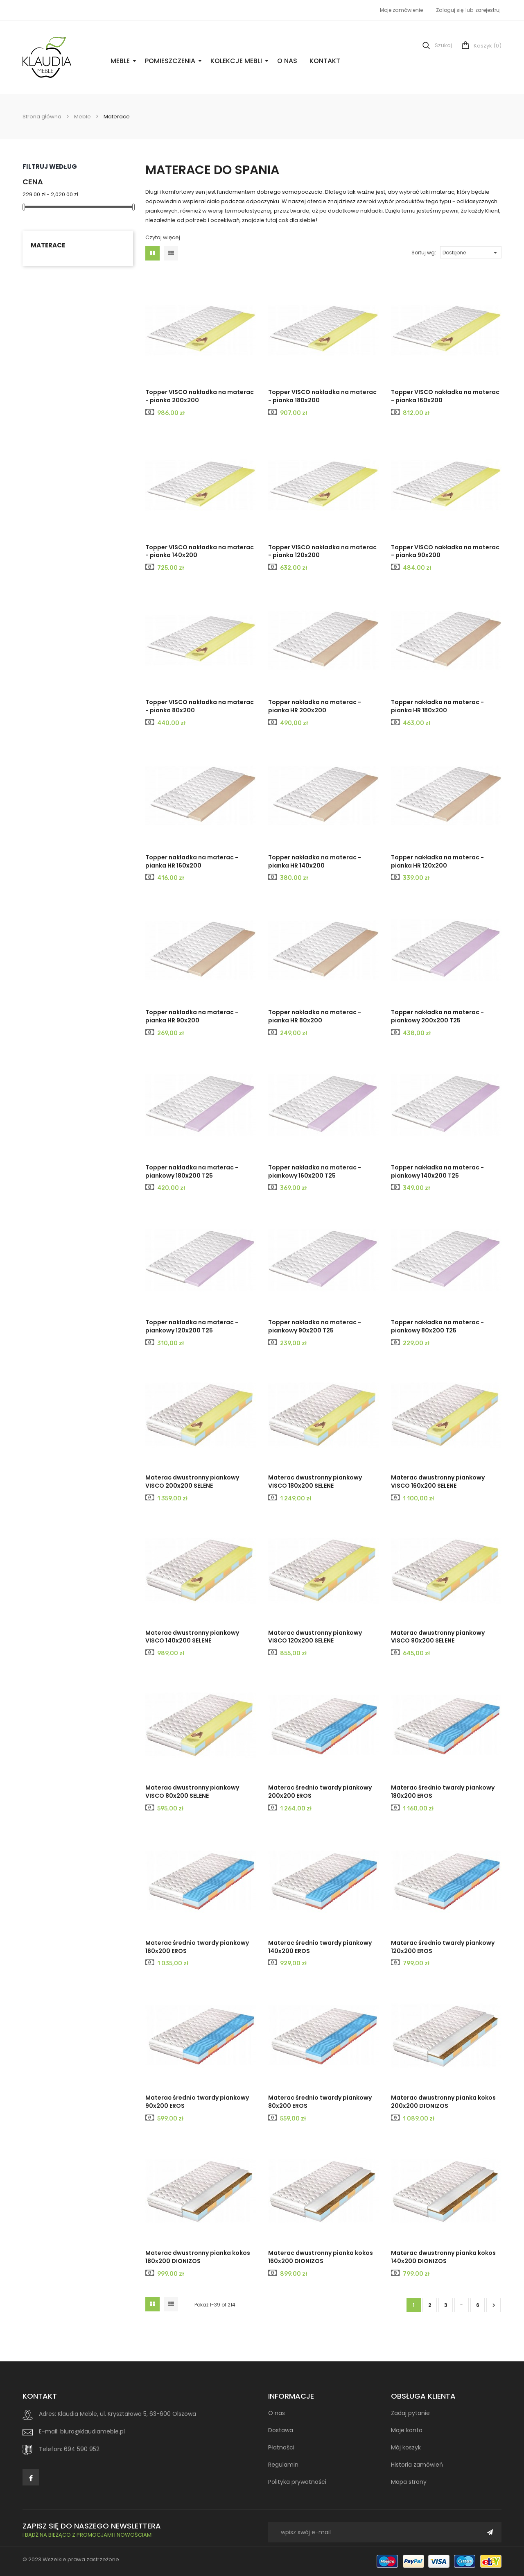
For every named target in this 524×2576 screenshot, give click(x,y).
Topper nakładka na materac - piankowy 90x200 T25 (314, 1326)
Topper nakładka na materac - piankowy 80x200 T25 (437, 1326)
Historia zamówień (417, 2464)
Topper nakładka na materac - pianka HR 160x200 (191, 861)
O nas (287, 61)
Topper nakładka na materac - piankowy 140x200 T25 (437, 1171)
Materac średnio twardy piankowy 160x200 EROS (197, 1947)
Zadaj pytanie (410, 2413)
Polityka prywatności (297, 2482)
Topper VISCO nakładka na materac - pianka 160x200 (445, 396)
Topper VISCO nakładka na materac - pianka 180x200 (322, 396)
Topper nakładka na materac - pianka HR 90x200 (191, 1016)
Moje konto (406, 2430)
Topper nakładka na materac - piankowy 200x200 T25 (437, 1016)
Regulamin (283, 2464)
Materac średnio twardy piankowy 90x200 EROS (197, 2101)
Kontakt (324, 61)
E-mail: (49, 2431)
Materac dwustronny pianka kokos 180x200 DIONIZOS (197, 2257)
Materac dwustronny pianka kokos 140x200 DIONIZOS (443, 2257)
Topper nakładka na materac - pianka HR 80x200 (314, 1016)
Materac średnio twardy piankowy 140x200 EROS (320, 1947)
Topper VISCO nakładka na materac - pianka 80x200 (199, 706)
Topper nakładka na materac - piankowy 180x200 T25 (191, 1171)
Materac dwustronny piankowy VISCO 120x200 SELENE (315, 1637)
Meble (120, 61)
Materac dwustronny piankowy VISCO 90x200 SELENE (438, 1637)
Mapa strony (409, 2482)
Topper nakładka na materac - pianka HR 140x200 (314, 861)
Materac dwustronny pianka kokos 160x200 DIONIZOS (320, 2257)
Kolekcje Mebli (236, 61)
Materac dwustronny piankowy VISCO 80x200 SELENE (192, 1791)
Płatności (281, 2447)
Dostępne (471, 251)
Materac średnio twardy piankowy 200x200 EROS (320, 1791)
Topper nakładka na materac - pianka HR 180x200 (437, 706)
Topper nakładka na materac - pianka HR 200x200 (314, 706)
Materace (48, 245)
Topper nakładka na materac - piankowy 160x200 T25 (314, 1171)
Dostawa (280, 2430)
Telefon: (50, 2449)
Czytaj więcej (162, 237)
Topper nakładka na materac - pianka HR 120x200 (437, 861)
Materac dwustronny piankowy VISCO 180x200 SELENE (315, 1481)
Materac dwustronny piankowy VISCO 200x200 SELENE (192, 1481)
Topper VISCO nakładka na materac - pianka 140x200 (199, 551)
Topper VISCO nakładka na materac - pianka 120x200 (322, 551)
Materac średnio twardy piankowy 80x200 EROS (320, 2101)
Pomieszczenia (170, 61)
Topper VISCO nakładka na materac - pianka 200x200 (199, 396)
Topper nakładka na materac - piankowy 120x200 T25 (191, 1326)
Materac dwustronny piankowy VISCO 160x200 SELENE (438, 1481)
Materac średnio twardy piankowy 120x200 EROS (443, 1947)
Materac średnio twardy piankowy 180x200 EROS (443, 1791)
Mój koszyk (406, 2447)
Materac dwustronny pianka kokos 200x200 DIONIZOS (443, 2101)
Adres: (47, 2414)
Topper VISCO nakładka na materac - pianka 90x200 (445, 551)
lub (469, 10)
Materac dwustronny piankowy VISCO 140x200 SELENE (192, 1637)
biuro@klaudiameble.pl (92, 2431)
